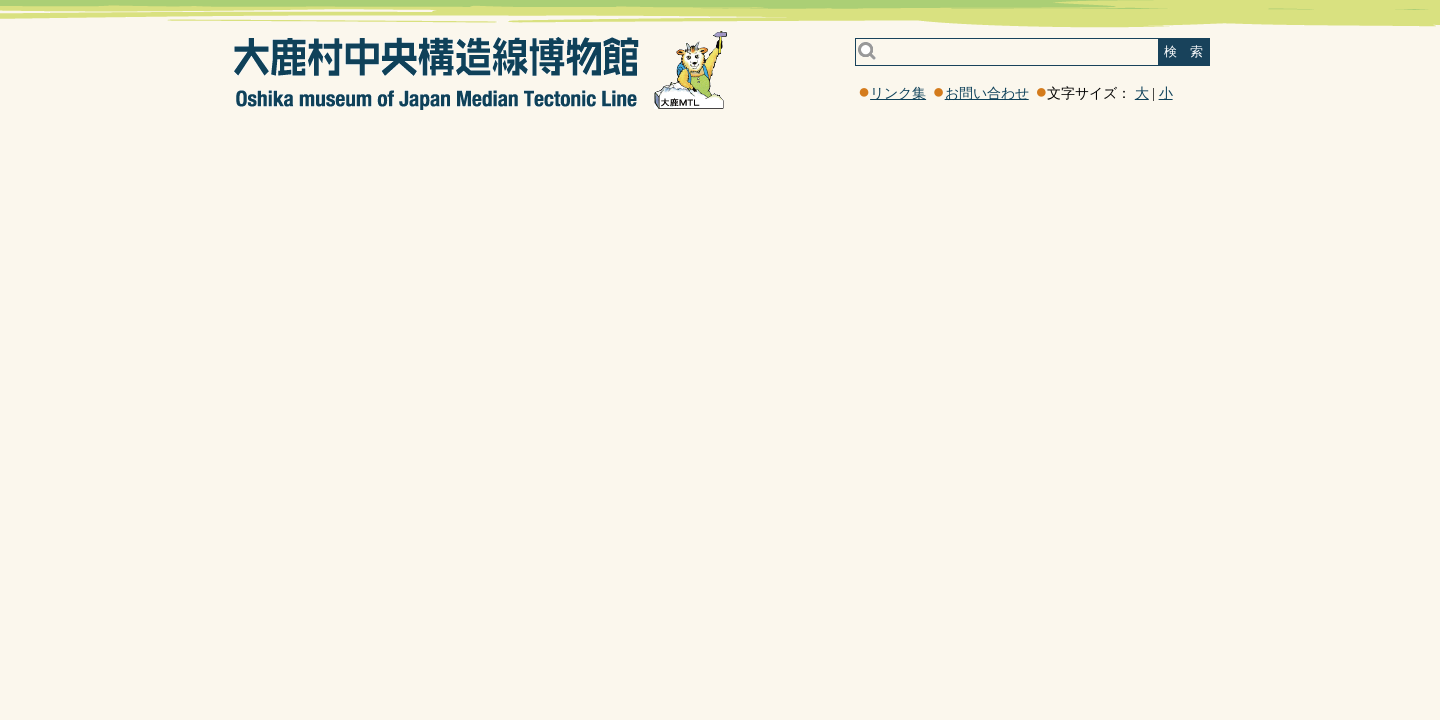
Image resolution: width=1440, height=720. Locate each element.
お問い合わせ (987, 93)
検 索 (1183, 51)
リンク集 (898, 93)
